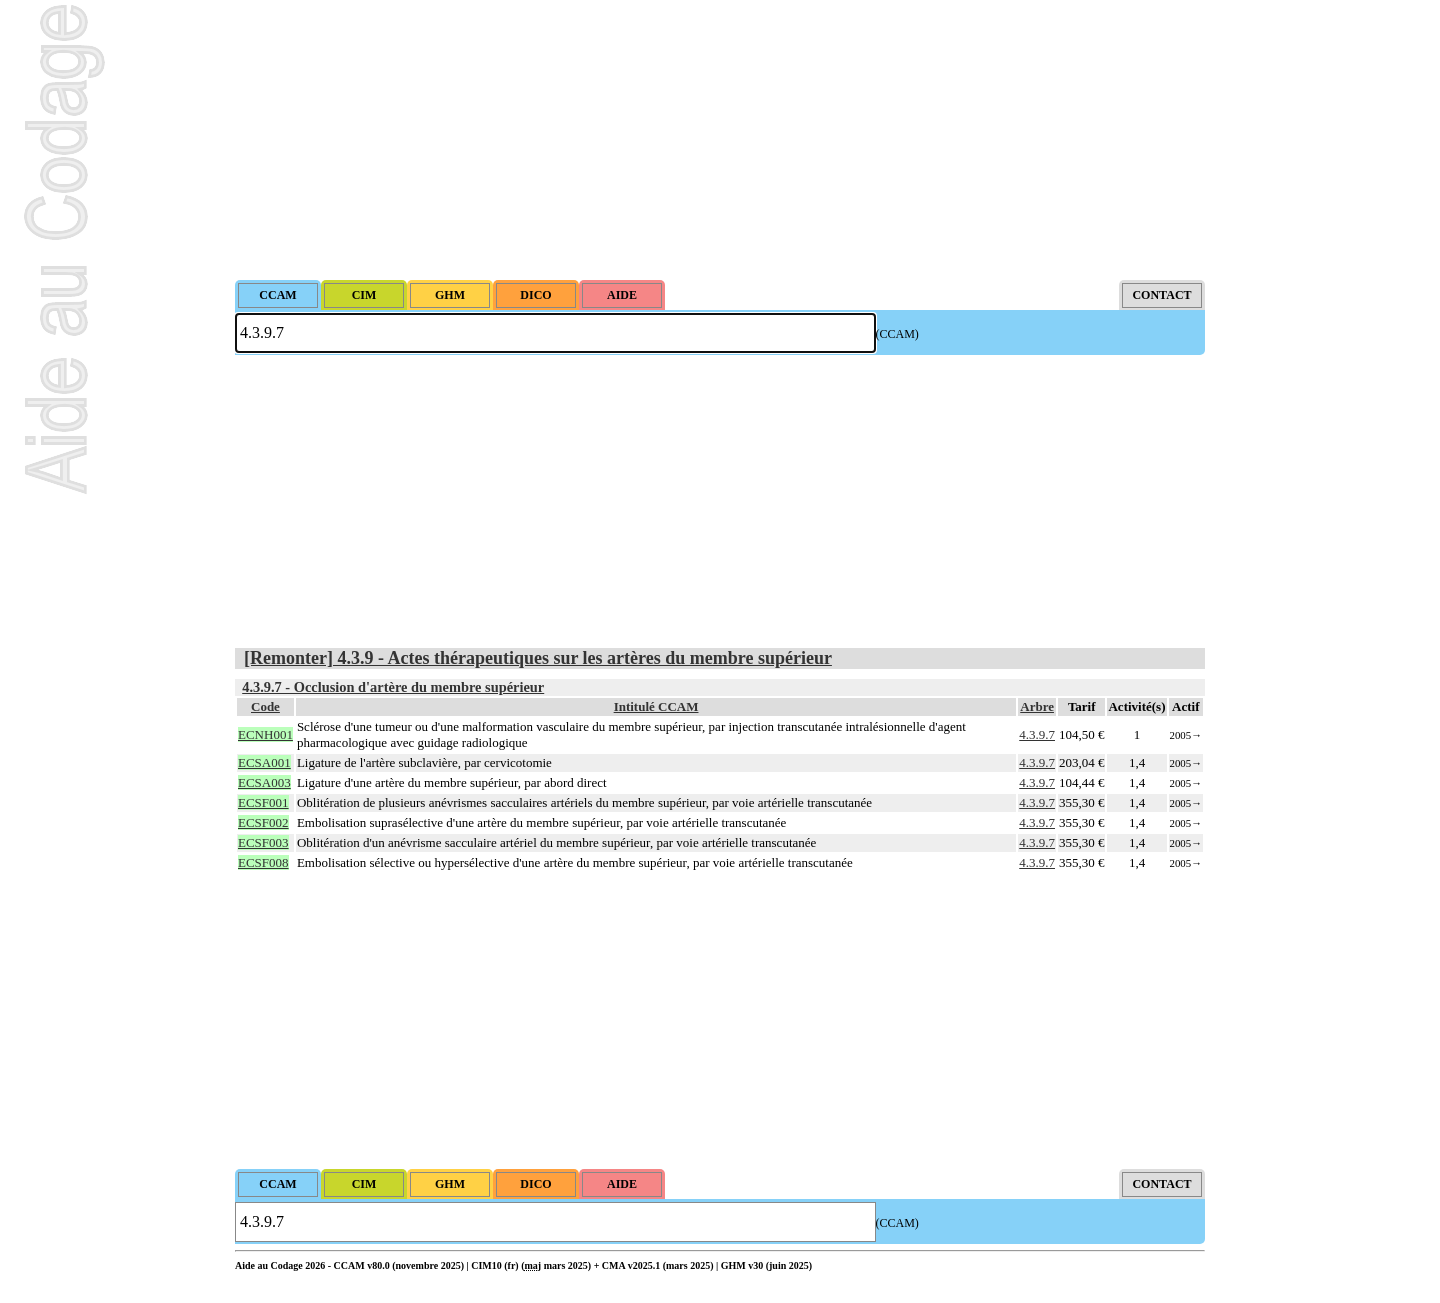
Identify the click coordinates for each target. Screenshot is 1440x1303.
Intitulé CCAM (656, 706)
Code (265, 706)
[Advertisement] (720, 140)
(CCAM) (897, 334)
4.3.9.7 (1037, 734)
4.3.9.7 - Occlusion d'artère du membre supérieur (393, 687)
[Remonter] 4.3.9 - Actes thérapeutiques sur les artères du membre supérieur (538, 658)
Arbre (1037, 706)
